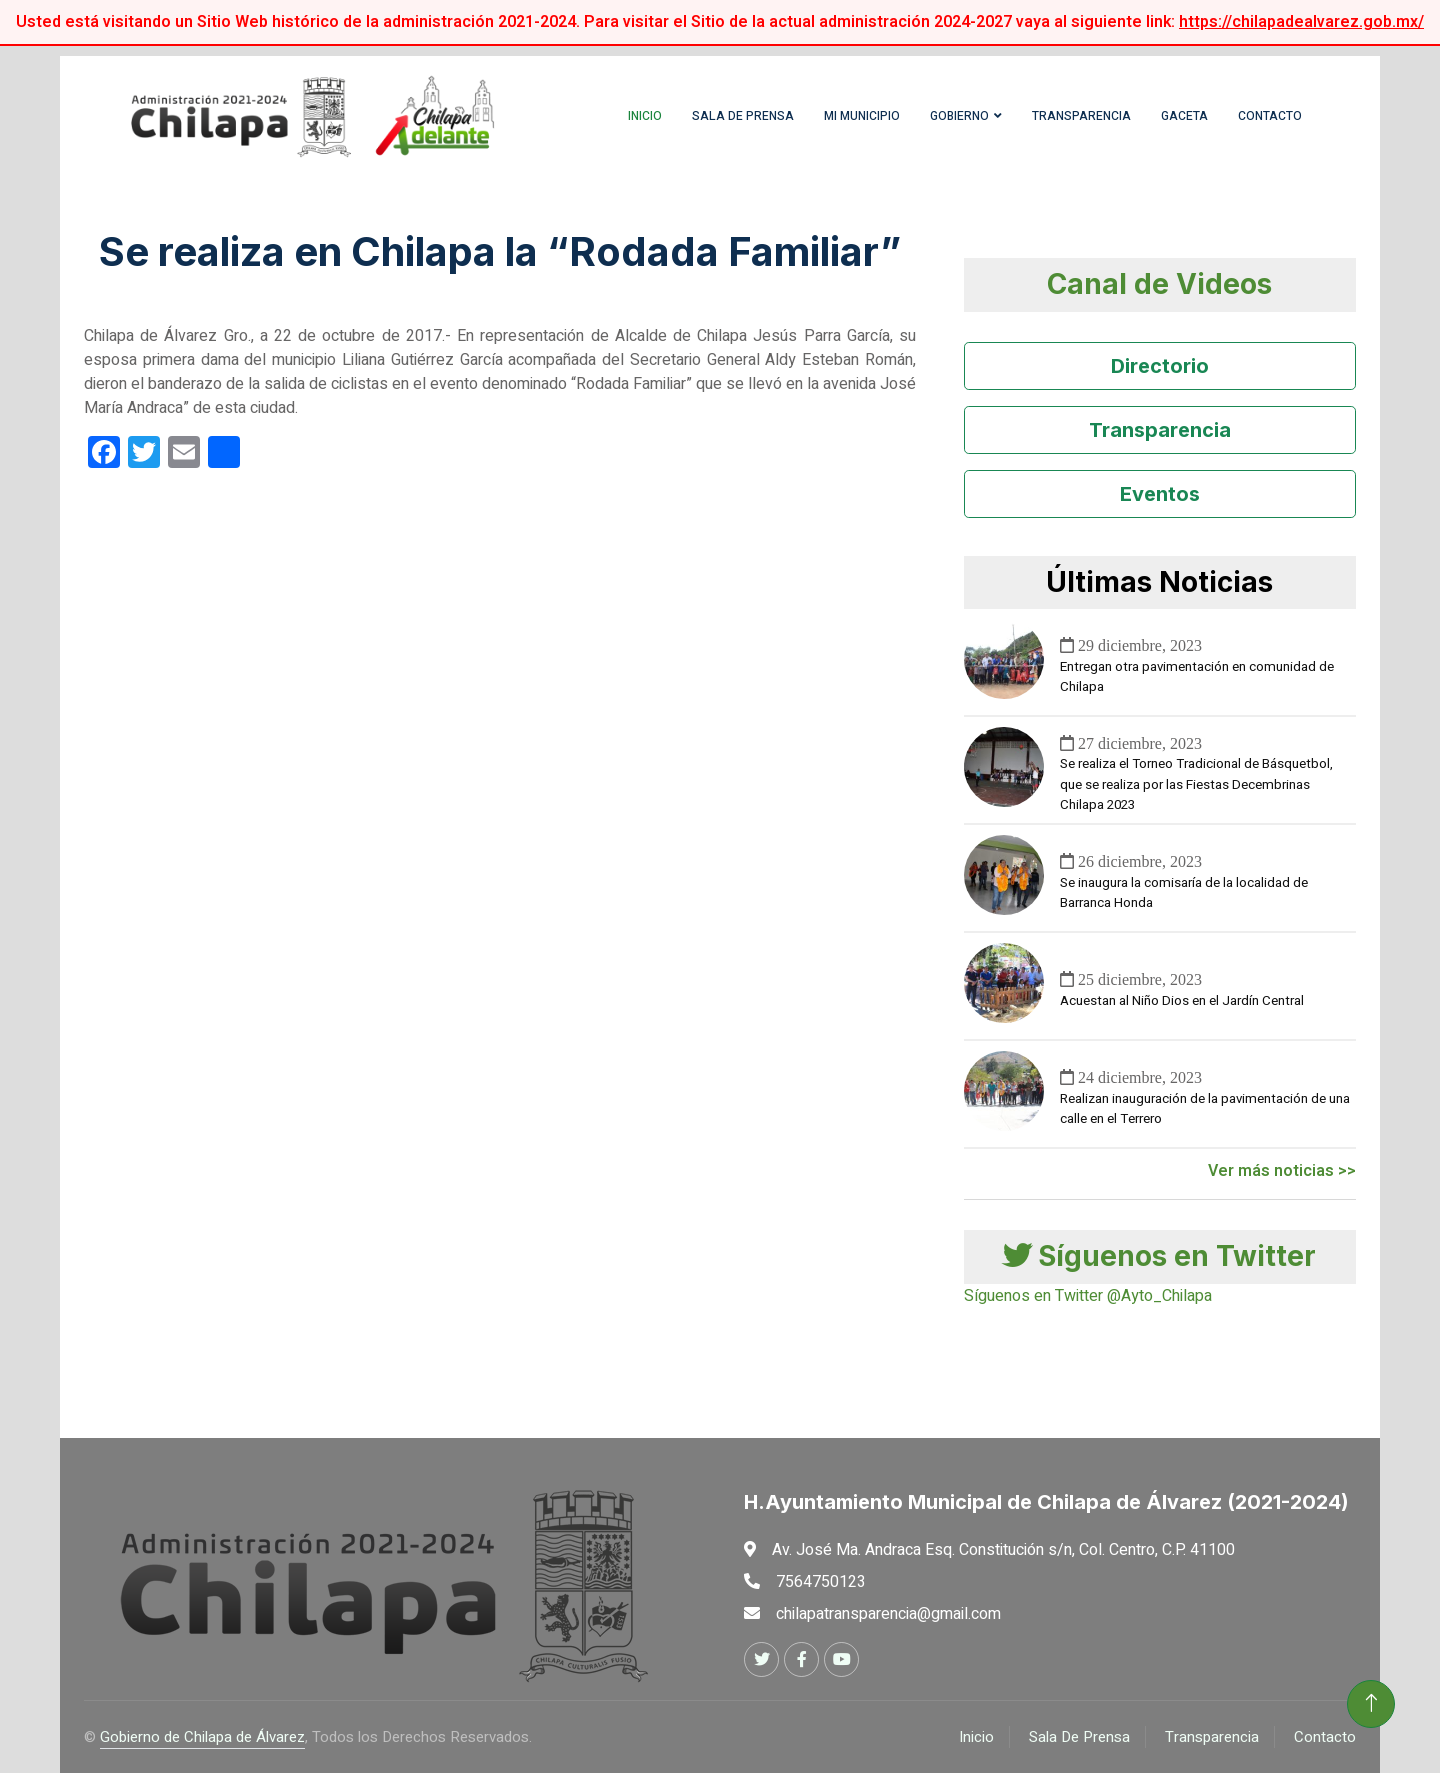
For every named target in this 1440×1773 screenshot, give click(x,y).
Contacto (1270, 116)
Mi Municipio (862, 116)
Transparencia (1081, 116)
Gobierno (959, 116)
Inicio (645, 116)
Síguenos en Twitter (1159, 1256)
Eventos (1160, 494)
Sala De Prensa (1079, 1737)
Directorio (1160, 366)
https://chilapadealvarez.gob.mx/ (1301, 22)
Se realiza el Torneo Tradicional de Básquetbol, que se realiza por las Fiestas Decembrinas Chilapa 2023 (1196, 785)
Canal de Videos (1159, 284)
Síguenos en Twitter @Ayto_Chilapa (1088, 1296)
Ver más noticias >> (1282, 1171)
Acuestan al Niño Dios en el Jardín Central (1182, 1001)
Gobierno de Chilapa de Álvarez (202, 1737)
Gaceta (1184, 116)
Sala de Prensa (743, 116)
